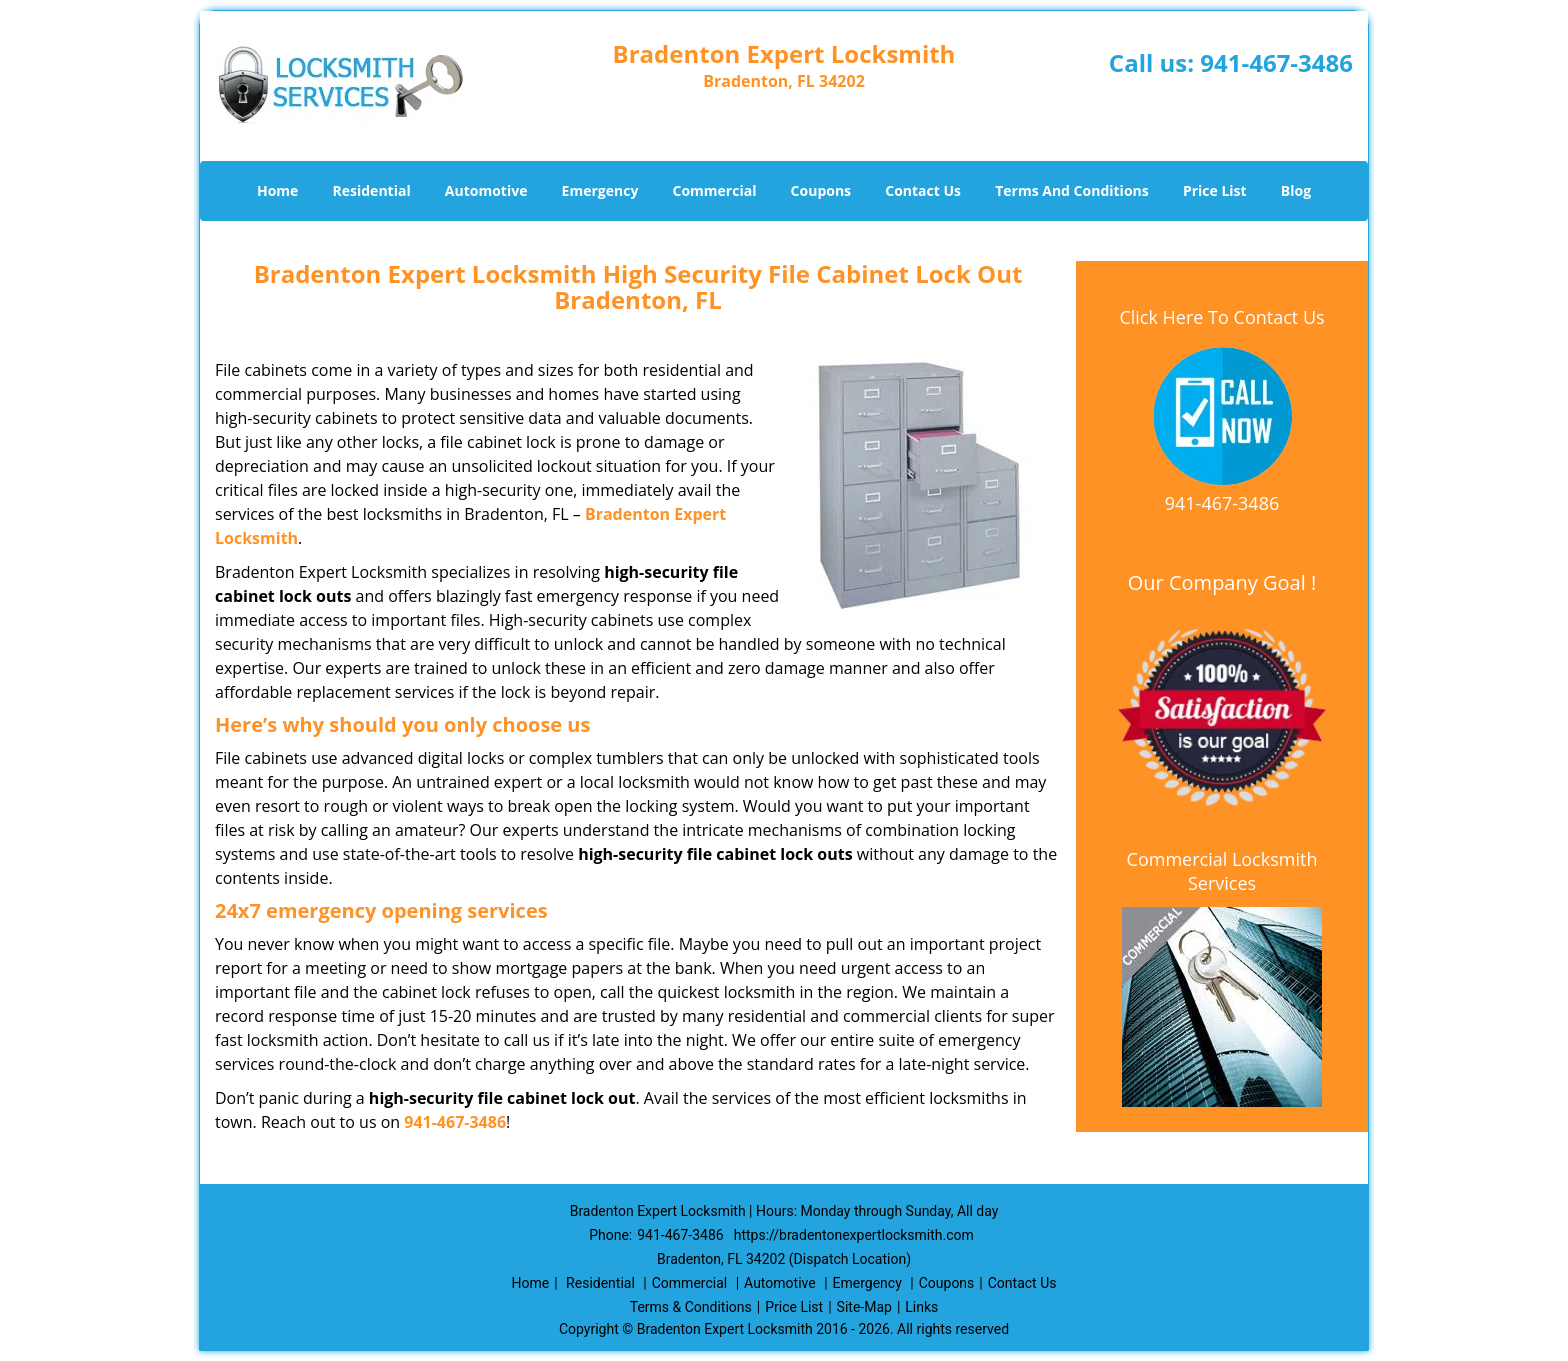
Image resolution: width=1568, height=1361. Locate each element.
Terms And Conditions (1072, 190)
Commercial (715, 190)
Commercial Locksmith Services (1222, 871)
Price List (1215, 190)
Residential (372, 190)
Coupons (821, 190)
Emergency (600, 190)
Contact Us (923, 190)
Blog (1296, 190)
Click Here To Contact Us (1221, 317)
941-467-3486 (1276, 62)
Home (277, 190)
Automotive (486, 190)
